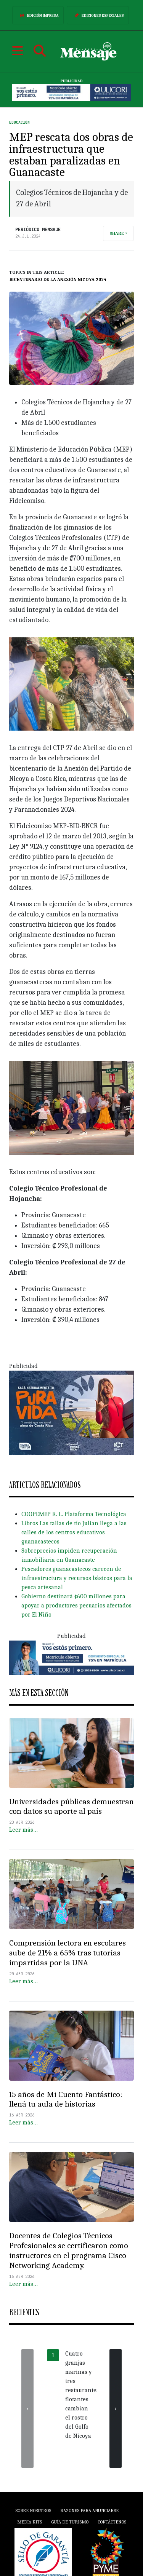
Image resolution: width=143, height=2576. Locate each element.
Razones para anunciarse (89, 2510)
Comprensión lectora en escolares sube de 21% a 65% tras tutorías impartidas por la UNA (67, 1952)
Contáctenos (112, 2522)
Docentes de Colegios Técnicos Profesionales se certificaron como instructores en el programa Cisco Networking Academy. (68, 2250)
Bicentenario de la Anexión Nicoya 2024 (58, 279)
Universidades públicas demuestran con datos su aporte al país (71, 1806)
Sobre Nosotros (33, 2510)
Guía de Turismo (69, 2522)
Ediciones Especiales (98, 15)
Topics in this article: (36, 272)
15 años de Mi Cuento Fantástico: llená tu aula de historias (65, 2099)
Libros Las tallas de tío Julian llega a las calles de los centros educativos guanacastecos (74, 1532)
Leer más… (23, 1829)
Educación (19, 122)
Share (116, 233)
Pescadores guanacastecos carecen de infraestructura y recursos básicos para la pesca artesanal (76, 1578)
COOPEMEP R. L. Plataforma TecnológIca (73, 1514)
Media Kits (29, 2522)
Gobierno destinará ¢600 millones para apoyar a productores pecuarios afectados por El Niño (76, 1605)
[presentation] (27, 2408)
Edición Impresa (38, 15)
